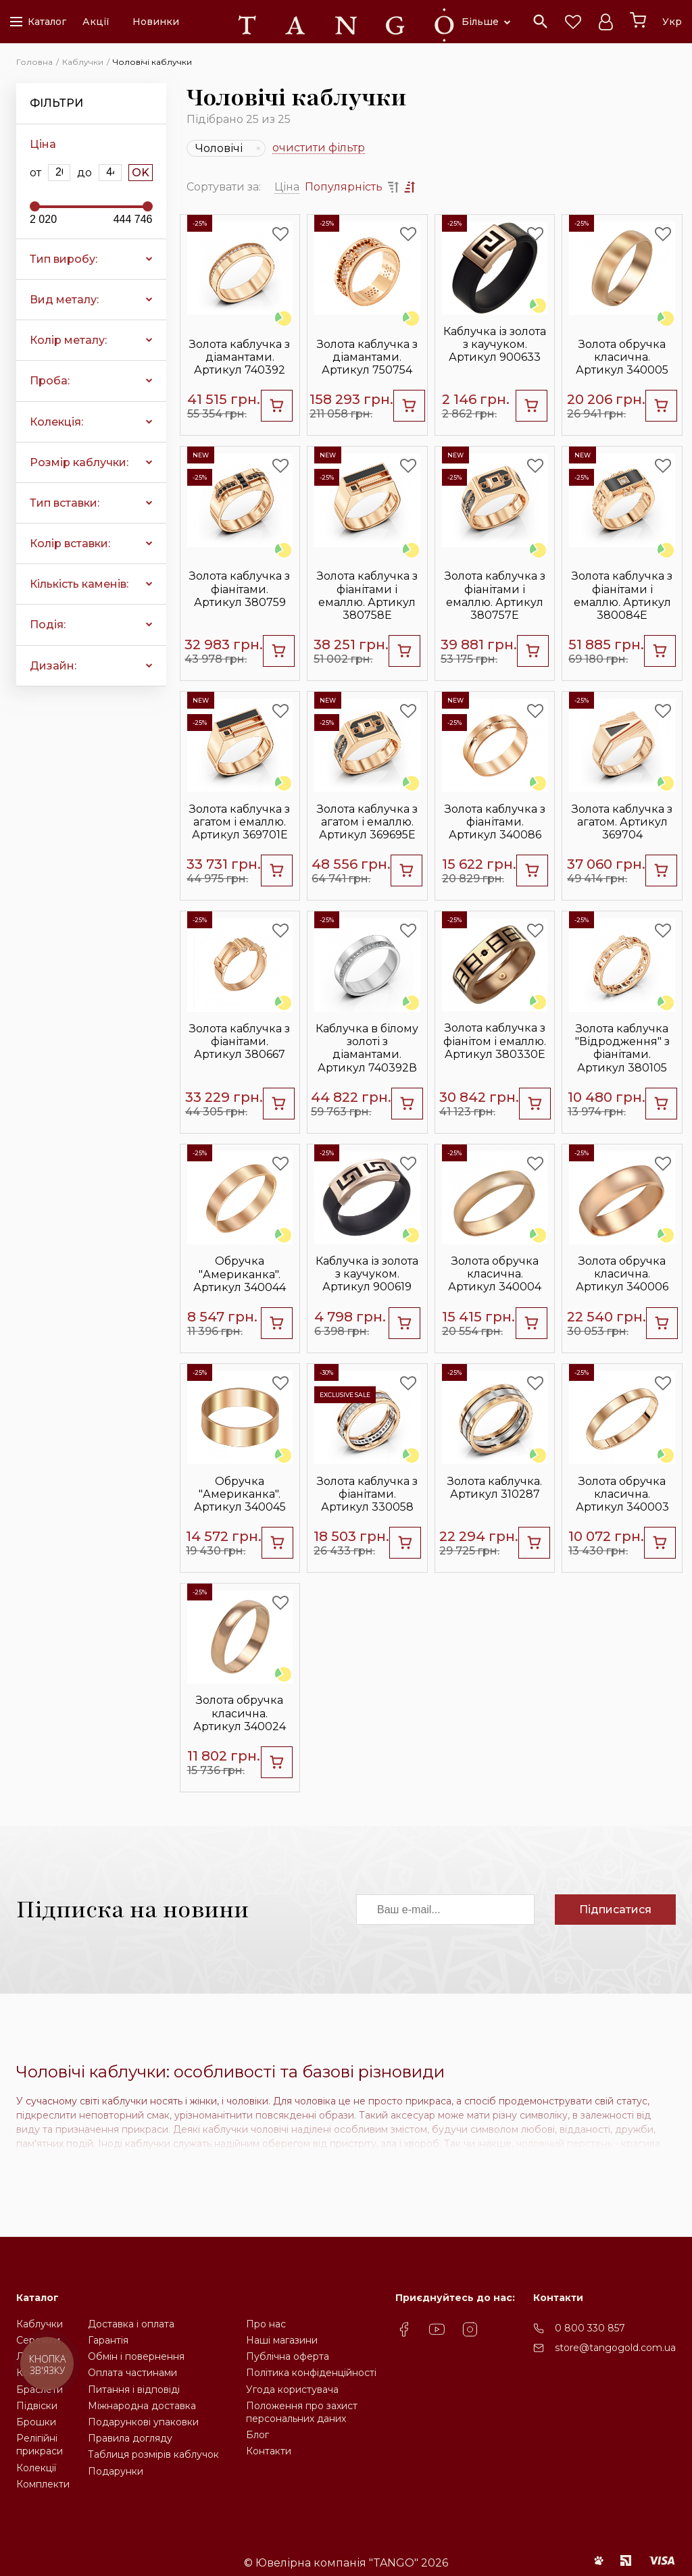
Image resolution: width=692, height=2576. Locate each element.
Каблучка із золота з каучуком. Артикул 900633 (494, 344)
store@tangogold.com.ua (615, 2348)
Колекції (36, 2468)
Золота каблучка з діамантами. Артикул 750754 (367, 357)
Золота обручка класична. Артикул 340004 (494, 1274)
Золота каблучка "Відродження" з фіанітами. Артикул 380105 (622, 1048)
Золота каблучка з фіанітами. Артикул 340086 (495, 822)
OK (140, 172)
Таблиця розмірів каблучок (153, 2454)
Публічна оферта (287, 2356)
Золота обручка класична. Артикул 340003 (622, 1494)
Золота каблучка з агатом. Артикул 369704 (622, 822)
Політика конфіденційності (311, 2373)
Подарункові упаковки (143, 2422)
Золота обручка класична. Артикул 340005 (622, 357)
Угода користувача (292, 2389)
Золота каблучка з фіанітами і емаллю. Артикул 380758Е (367, 596)
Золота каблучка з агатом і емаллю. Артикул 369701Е (239, 822)
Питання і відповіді (134, 2389)
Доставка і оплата (131, 2324)
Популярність (343, 186)
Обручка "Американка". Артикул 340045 (240, 1494)
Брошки (36, 2422)
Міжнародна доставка (142, 2406)
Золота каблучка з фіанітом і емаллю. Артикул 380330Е (494, 1040)
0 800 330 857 (590, 2328)
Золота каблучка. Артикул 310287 (494, 1487)
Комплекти (43, 2484)
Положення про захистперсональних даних (301, 2412)
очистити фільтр (318, 148)
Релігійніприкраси (39, 2444)
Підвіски (36, 2406)
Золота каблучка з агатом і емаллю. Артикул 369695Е (367, 822)
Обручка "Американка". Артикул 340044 (239, 1274)
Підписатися (615, 1909)
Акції (95, 22)
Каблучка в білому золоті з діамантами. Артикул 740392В (367, 1048)
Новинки (155, 22)
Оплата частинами (132, 2373)
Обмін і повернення (136, 2356)
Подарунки (115, 2471)
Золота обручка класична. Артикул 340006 (622, 1274)
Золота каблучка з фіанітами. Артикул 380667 (239, 1041)
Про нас (266, 2324)
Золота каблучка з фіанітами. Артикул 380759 (239, 589)
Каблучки (39, 2324)
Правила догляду (130, 2438)
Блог (257, 2435)
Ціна (286, 186)
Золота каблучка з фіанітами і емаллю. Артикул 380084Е (622, 596)
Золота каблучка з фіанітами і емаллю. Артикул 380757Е (495, 596)
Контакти (268, 2451)
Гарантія (108, 2340)
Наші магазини (282, 2340)
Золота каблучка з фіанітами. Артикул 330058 (367, 1494)
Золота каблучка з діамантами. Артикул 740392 (239, 357)
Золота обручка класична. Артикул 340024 (239, 1713)
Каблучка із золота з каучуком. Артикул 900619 (367, 1274)
